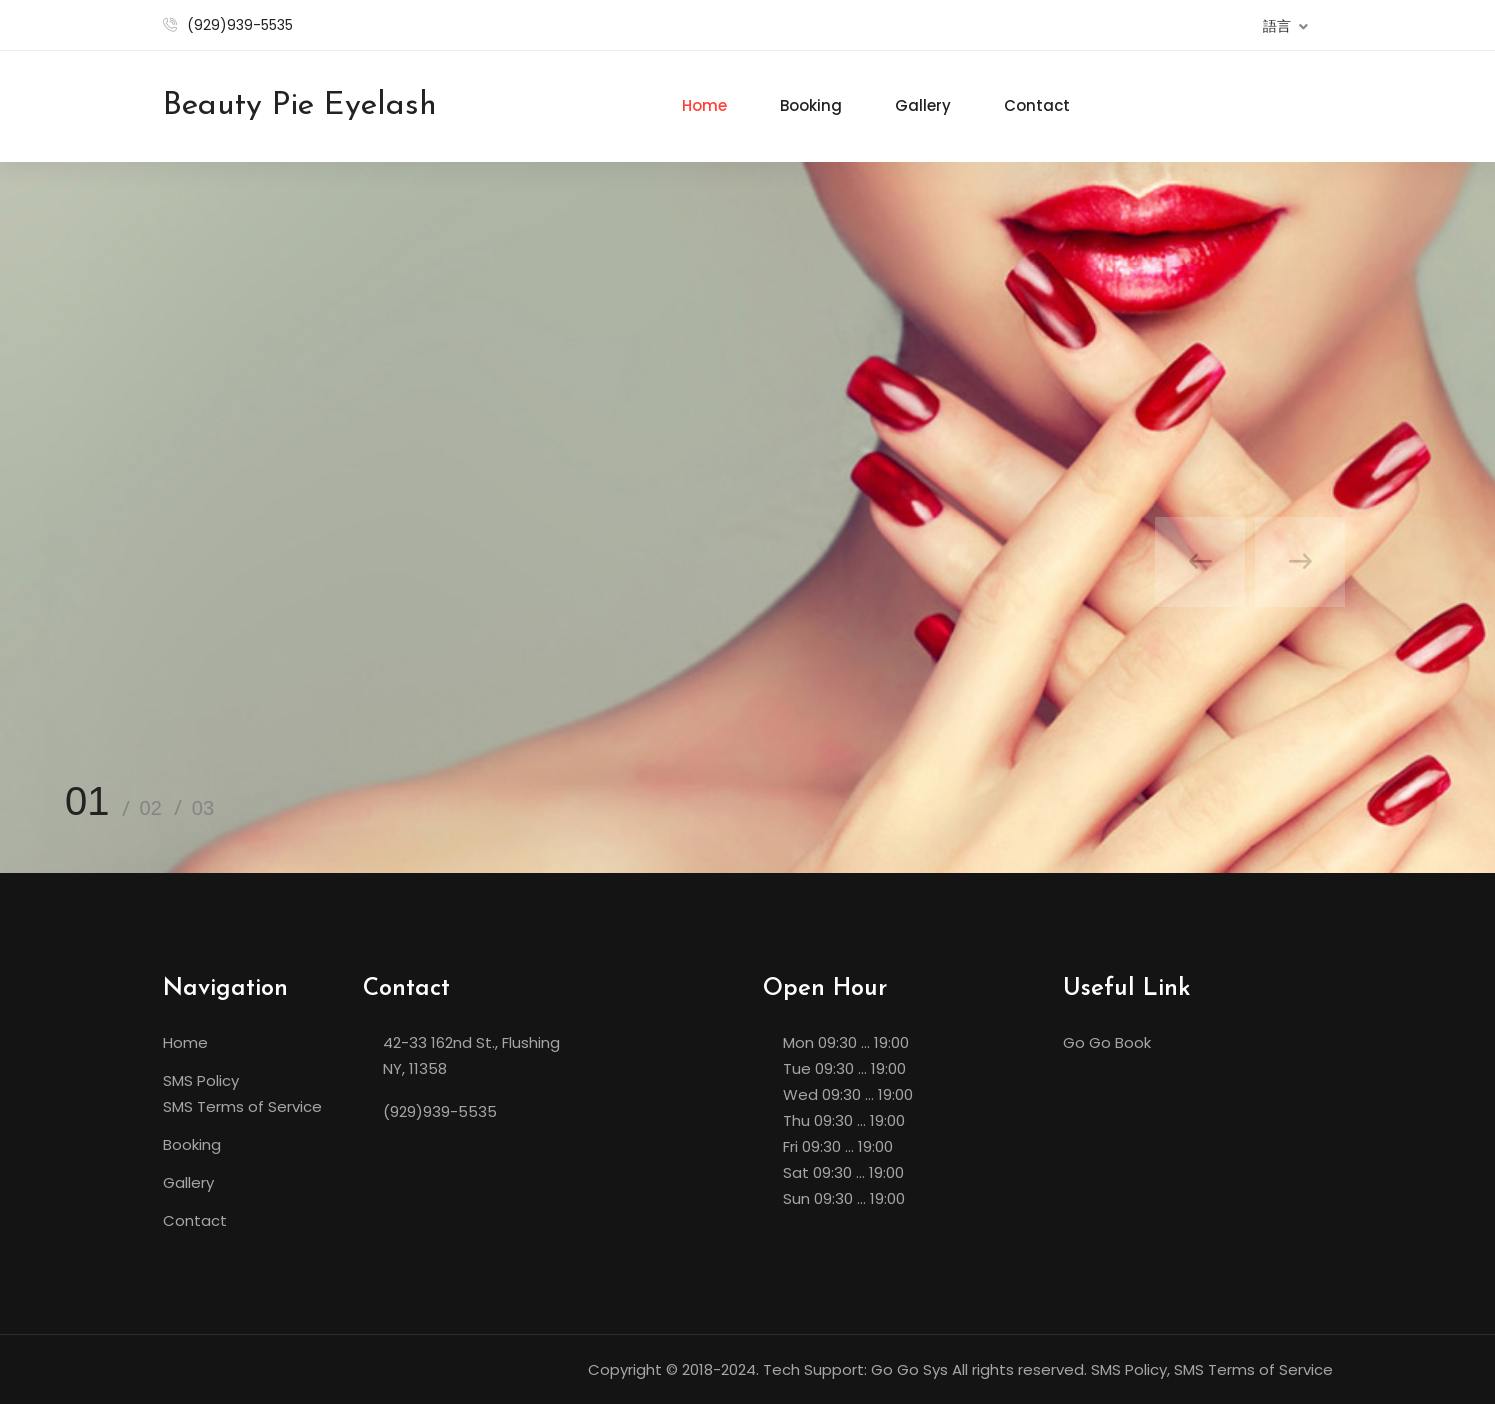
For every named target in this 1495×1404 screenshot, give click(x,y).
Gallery (923, 105)
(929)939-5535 (240, 25)
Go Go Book (1107, 1042)
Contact (1037, 105)
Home (704, 105)
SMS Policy (201, 1080)
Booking (811, 105)
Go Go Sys (909, 1369)
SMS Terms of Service (242, 1106)
